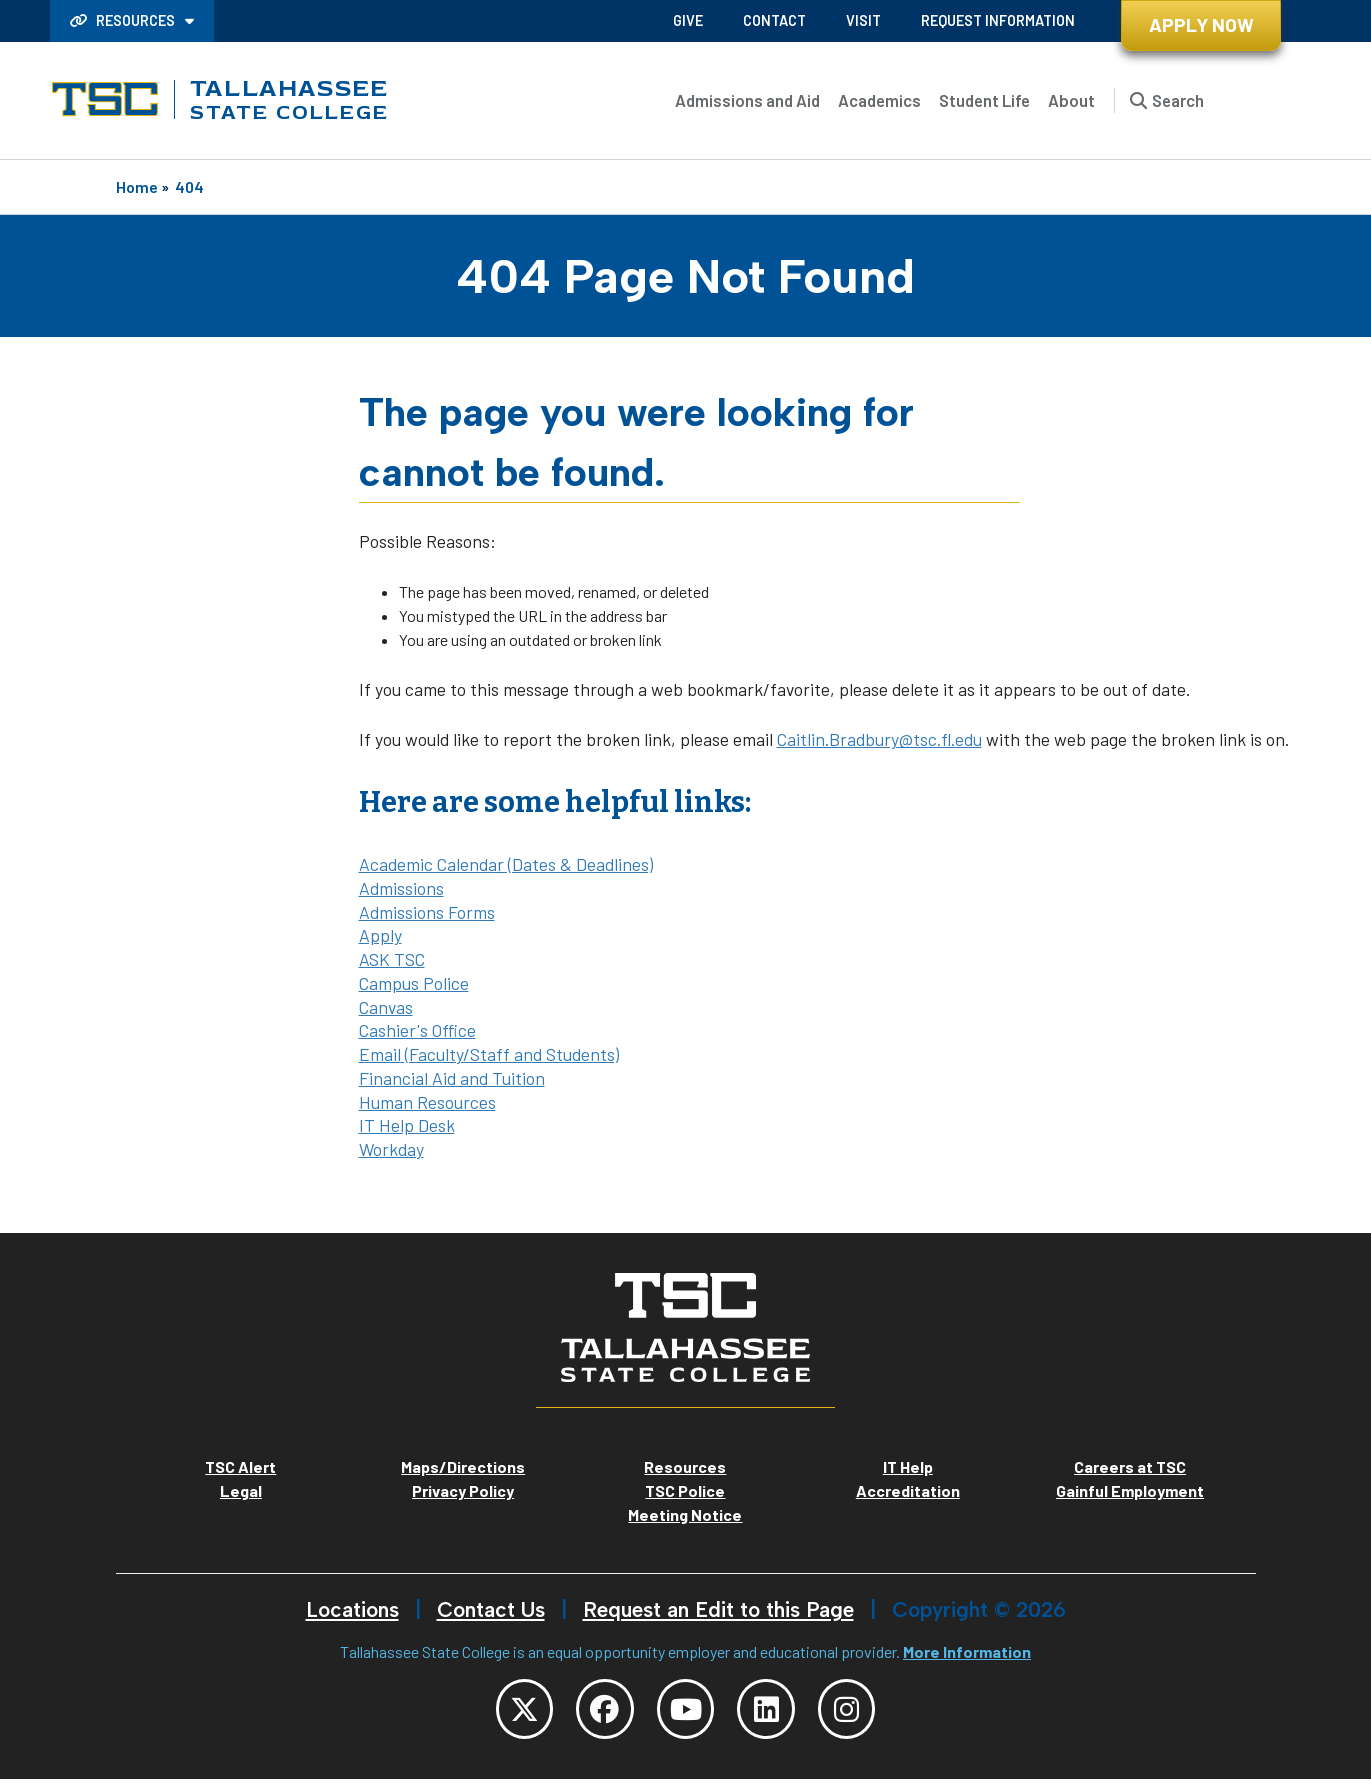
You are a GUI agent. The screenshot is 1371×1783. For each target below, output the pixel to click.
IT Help (908, 1466)
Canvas (386, 1007)
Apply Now (1201, 24)
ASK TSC (392, 959)
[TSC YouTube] (686, 1711)
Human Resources (427, 1102)
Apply (380, 935)
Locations (352, 1609)
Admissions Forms (427, 912)
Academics (879, 100)
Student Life (984, 100)
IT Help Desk (407, 1125)
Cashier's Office (417, 1030)
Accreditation (908, 1490)
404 (189, 186)
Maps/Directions (463, 1466)
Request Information (998, 20)
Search (1178, 100)
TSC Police (685, 1490)
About (1071, 100)
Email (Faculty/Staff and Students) (489, 1054)
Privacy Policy (463, 1490)
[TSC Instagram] (860, 1711)
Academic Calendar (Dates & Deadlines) (506, 864)
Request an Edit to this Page (718, 1609)
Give (688, 20)
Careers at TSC (1130, 1466)
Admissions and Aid (747, 100)
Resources (124, 20)
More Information (967, 1651)
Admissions (401, 888)
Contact (774, 20)
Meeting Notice (685, 1514)
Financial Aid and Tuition (452, 1078)
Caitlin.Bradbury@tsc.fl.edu (879, 739)
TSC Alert (240, 1466)
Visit (863, 20)
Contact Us (491, 1609)
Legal (241, 1490)
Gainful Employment (1130, 1490)
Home (137, 186)
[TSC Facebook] (599, 1711)
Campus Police (414, 983)
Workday (391, 1149)
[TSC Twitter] (512, 1711)
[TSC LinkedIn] (773, 1711)
